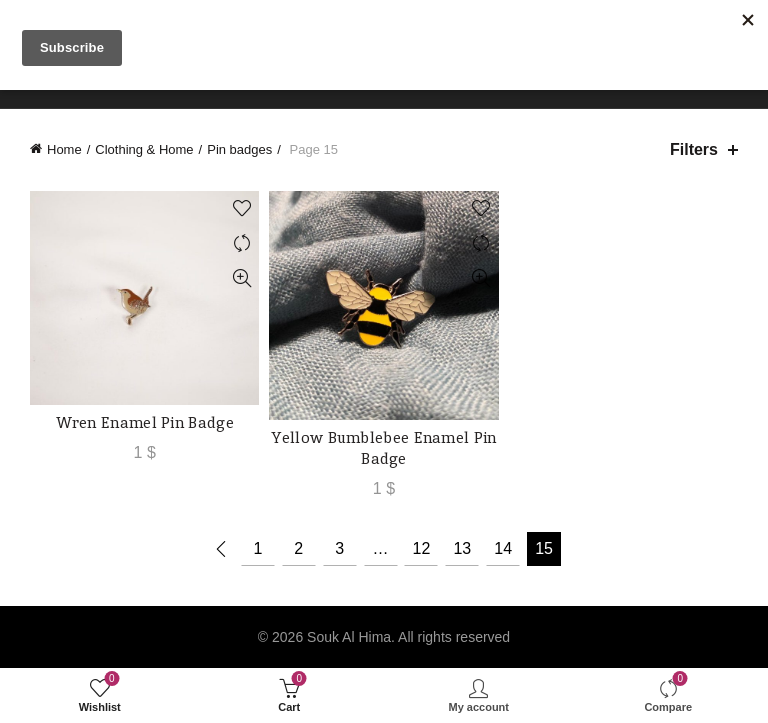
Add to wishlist (241, 208)
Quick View (241, 278)
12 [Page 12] (421, 548)
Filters (694, 149)
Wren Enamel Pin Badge (145, 422)
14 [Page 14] (503, 548)
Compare (241, 243)
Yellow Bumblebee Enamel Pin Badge (383, 448)
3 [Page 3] (339, 548)
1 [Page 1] (257, 548)
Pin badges (239, 149)
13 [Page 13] (462, 548)
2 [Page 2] (298, 548)
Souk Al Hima (349, 637)
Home (64, 149)
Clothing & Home (144, 149)
